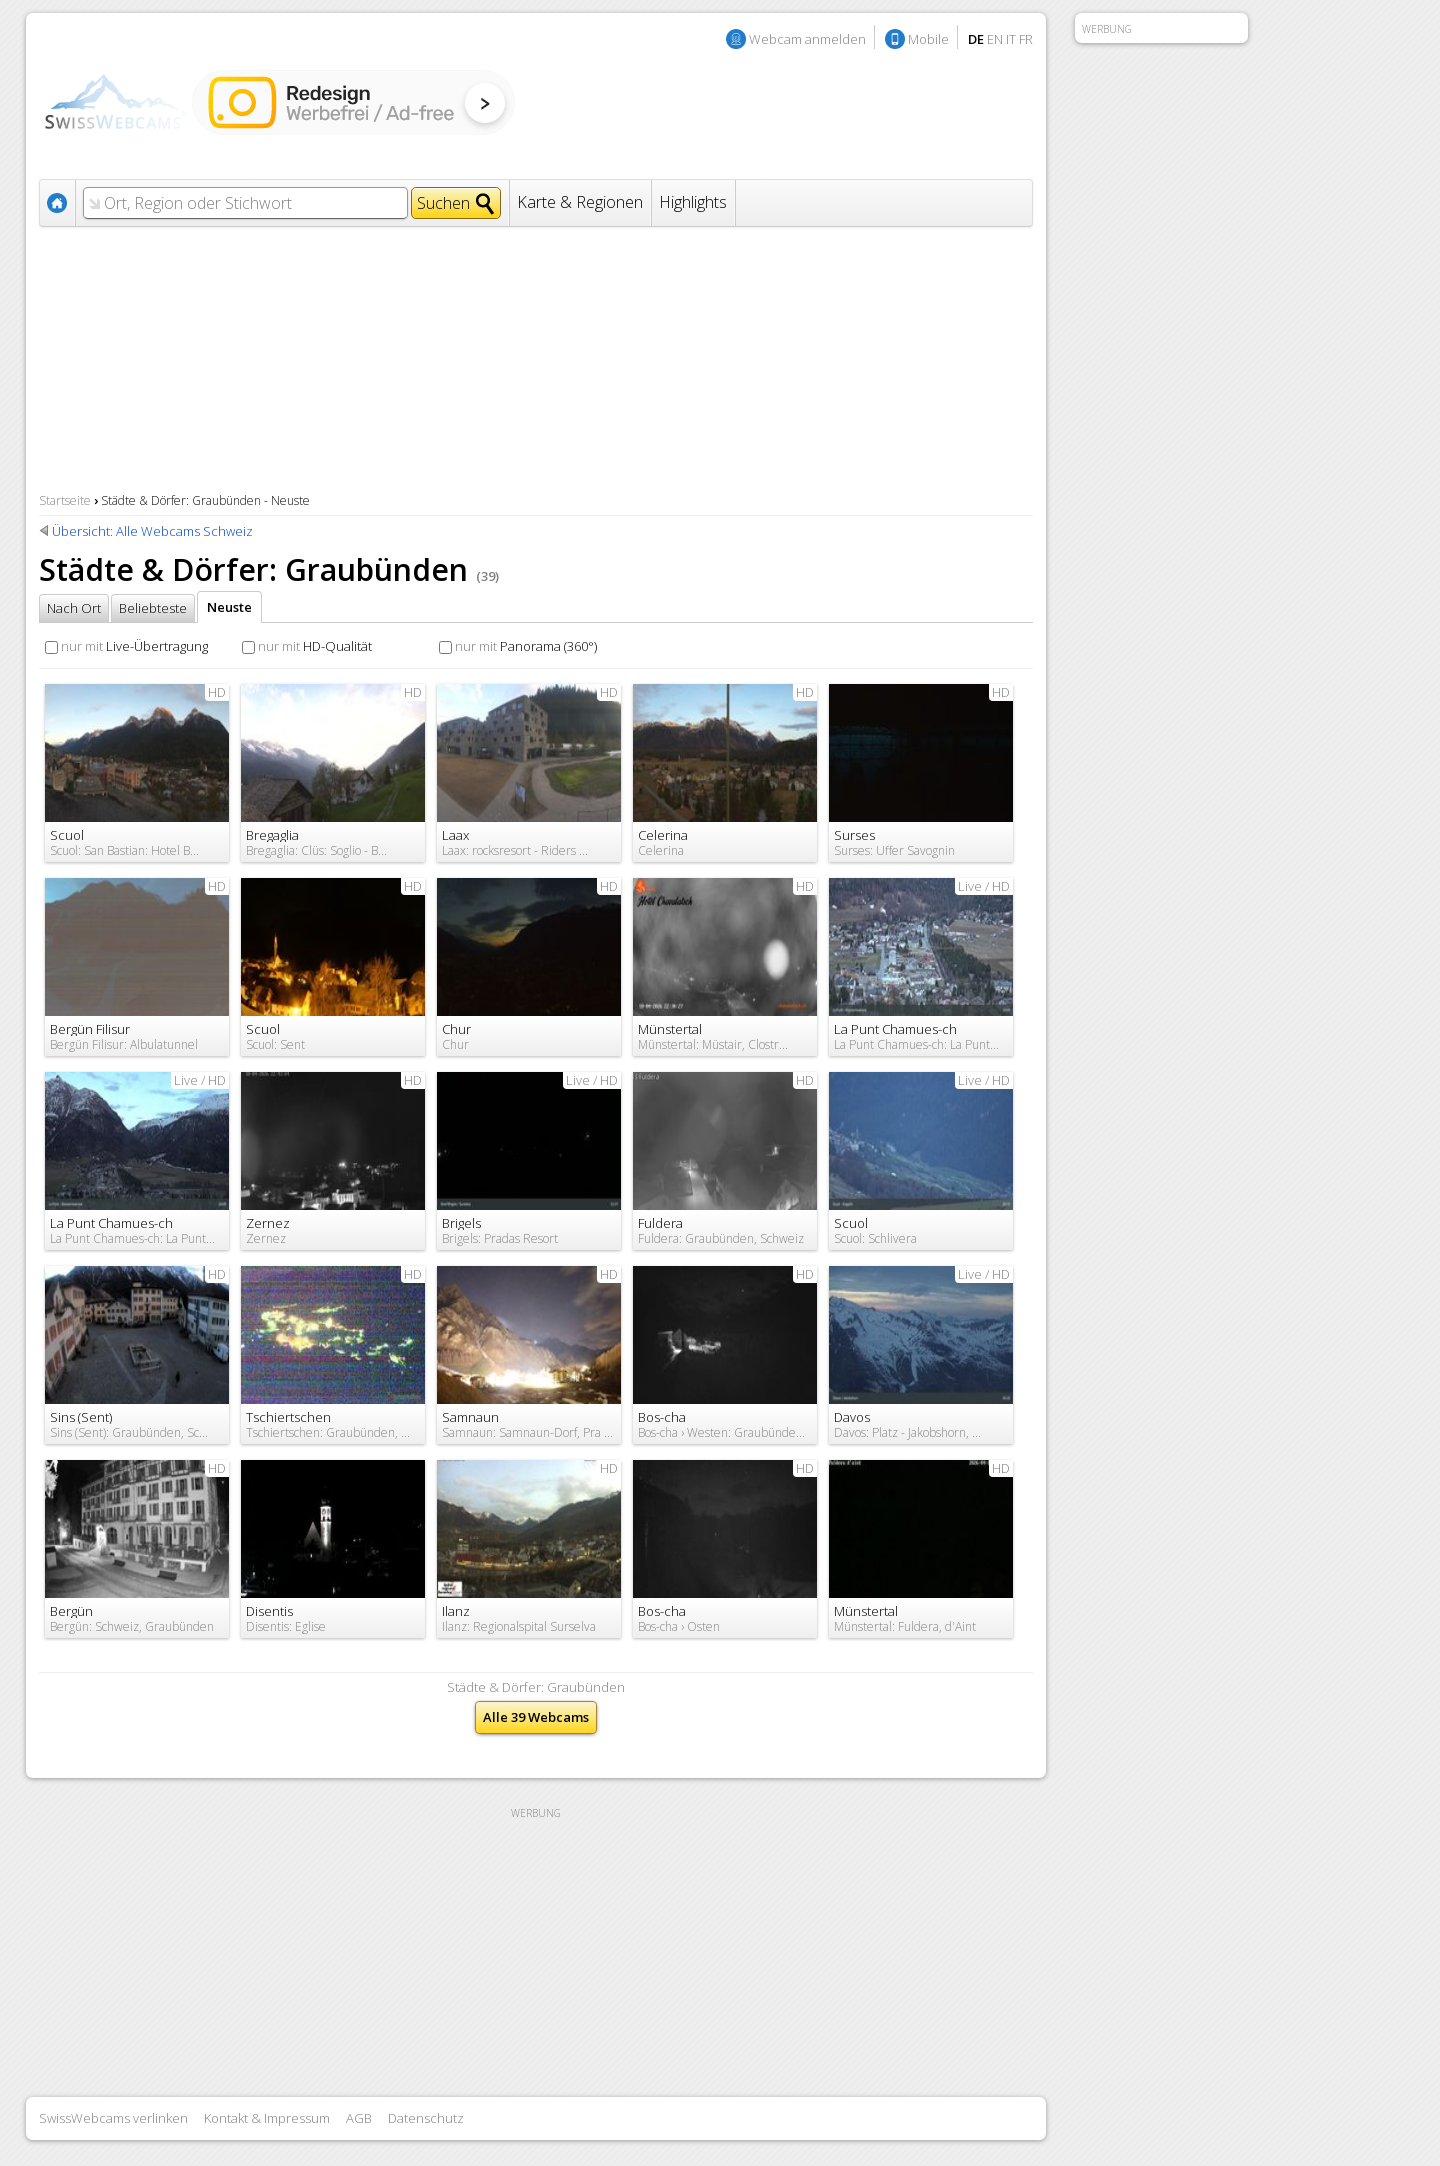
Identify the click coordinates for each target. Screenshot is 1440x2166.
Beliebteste (153, 608)
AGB (359, 2118)
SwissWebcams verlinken (113, 2118)
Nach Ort (74, 608)
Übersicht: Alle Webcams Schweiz (152, 531)
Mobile (928, 39)
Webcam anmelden (807, 39)
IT (1011, 39)
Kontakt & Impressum (267, 2118)
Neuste (229, 607)
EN (995, 39)
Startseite (65, 500)
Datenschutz (426, 2118)
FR (1026, 39)
